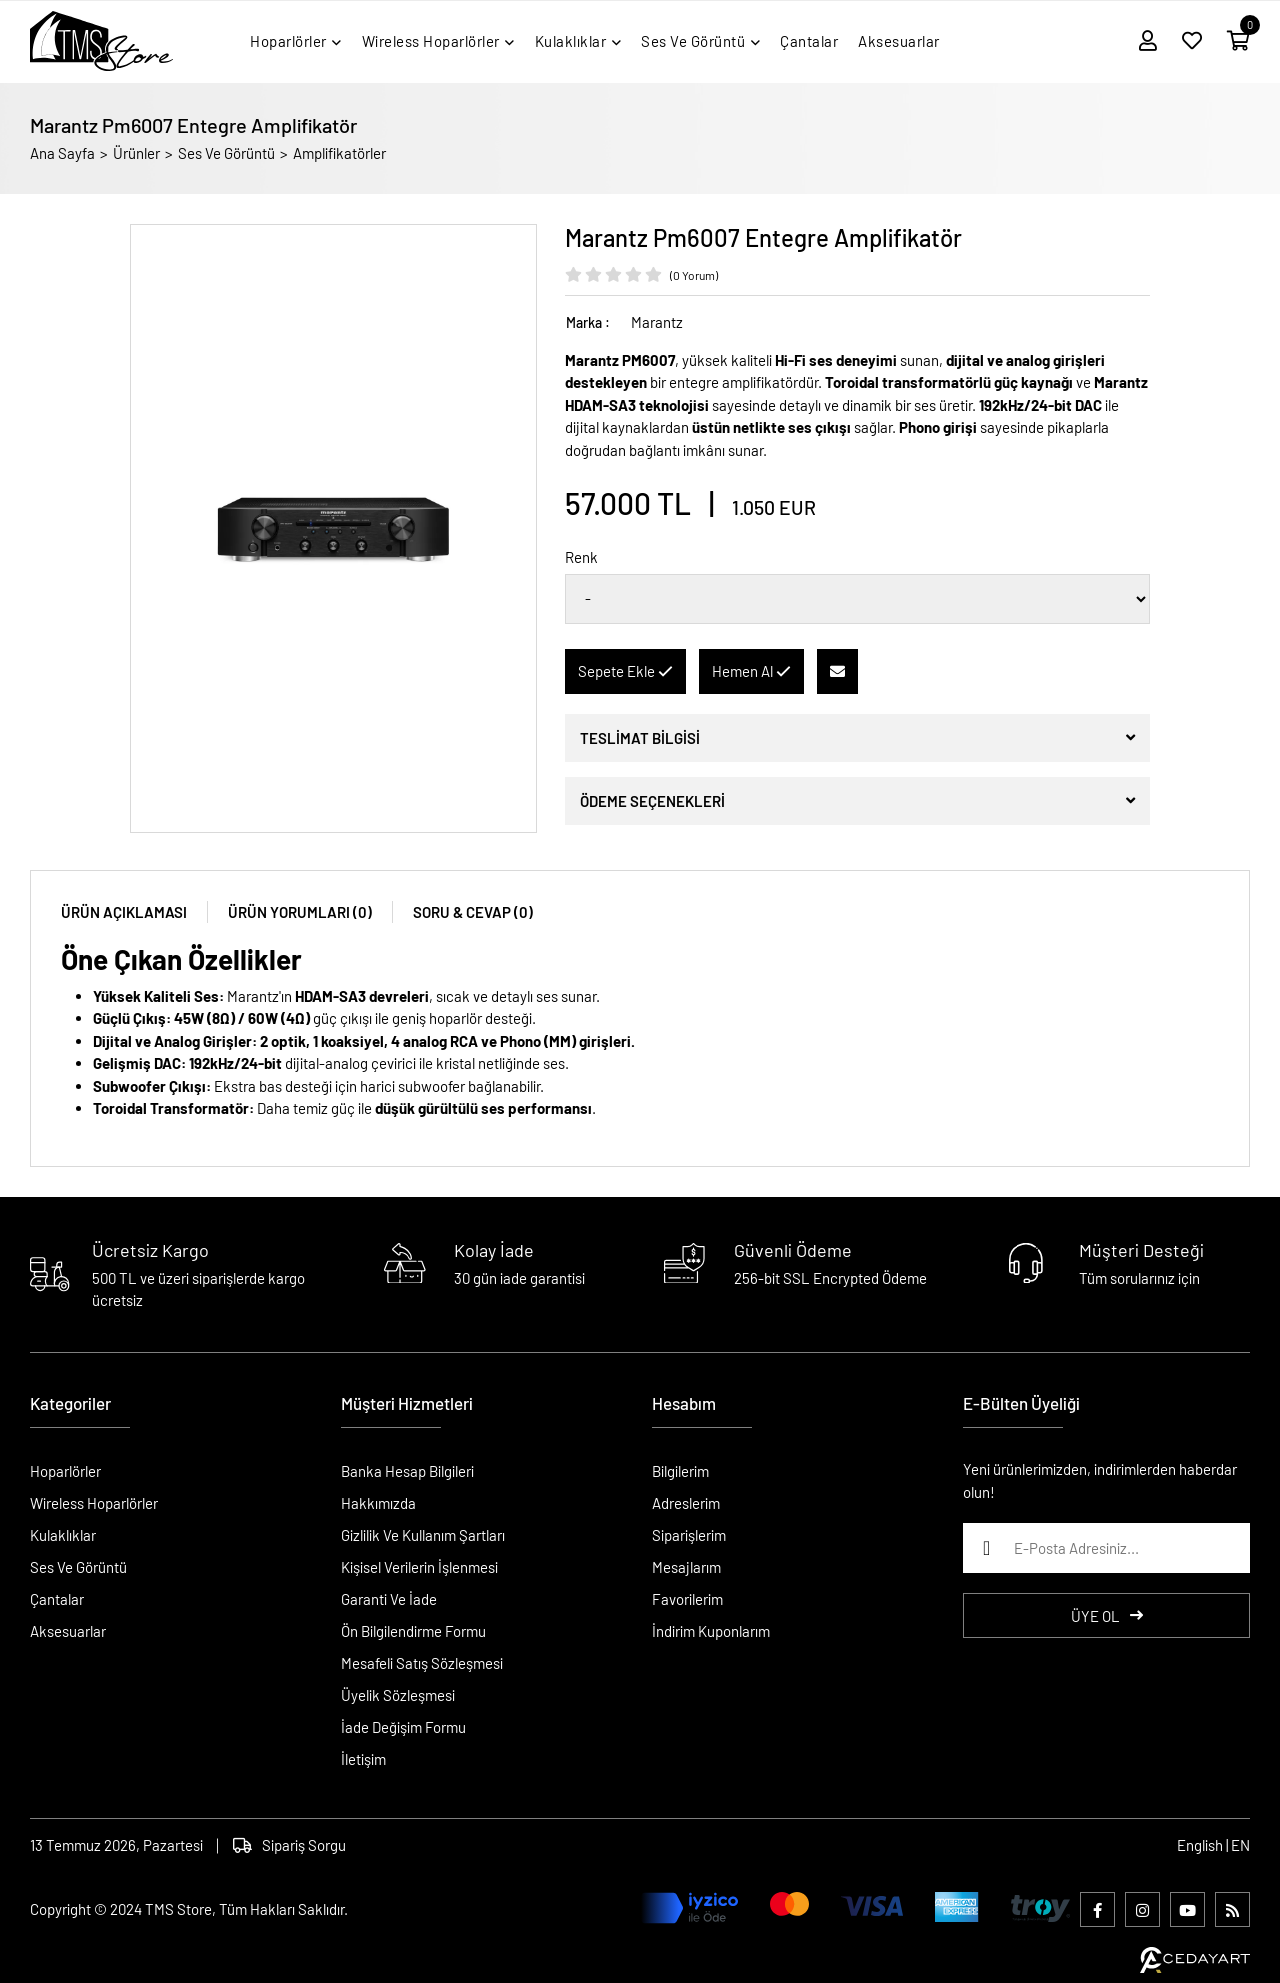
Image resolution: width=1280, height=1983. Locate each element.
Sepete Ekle (625, 671)
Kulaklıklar (63, 1535)
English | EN (1213, 1845)
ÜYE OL (1107, 1616)
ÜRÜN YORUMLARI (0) (300, 912)
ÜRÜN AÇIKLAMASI (124, 912)
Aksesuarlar (68, 1631)
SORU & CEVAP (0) (473, 912)
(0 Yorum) (694, 275)
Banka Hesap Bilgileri (407, 1471)
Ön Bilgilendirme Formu (413, 1631)
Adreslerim (686, 1503)
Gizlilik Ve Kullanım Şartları (423, 1535)
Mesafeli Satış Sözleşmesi (422, 1663)
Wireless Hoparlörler (94, 1503)
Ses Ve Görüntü (226, 153)
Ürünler (136, 153)
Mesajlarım (686, 1567)
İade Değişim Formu (403, 1727)
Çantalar (57, 1599)
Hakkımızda (378, 1503)
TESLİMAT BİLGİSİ (640, 738)
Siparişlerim (689, 1535)
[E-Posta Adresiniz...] (1106, 1548)
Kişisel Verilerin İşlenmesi (419, 1567)
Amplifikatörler (339, 153)
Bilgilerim (680, 1471)
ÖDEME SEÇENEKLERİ (652, 801)
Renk (581, 557)
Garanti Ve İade (389, 1599)
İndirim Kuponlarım (711, 1631)
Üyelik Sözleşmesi (398, 1695)
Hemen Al (751, 671)
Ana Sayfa (62, 153)
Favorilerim (687, 1599)
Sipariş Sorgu (289, 1845)
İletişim (363, 1759)
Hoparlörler (65, 1471)
